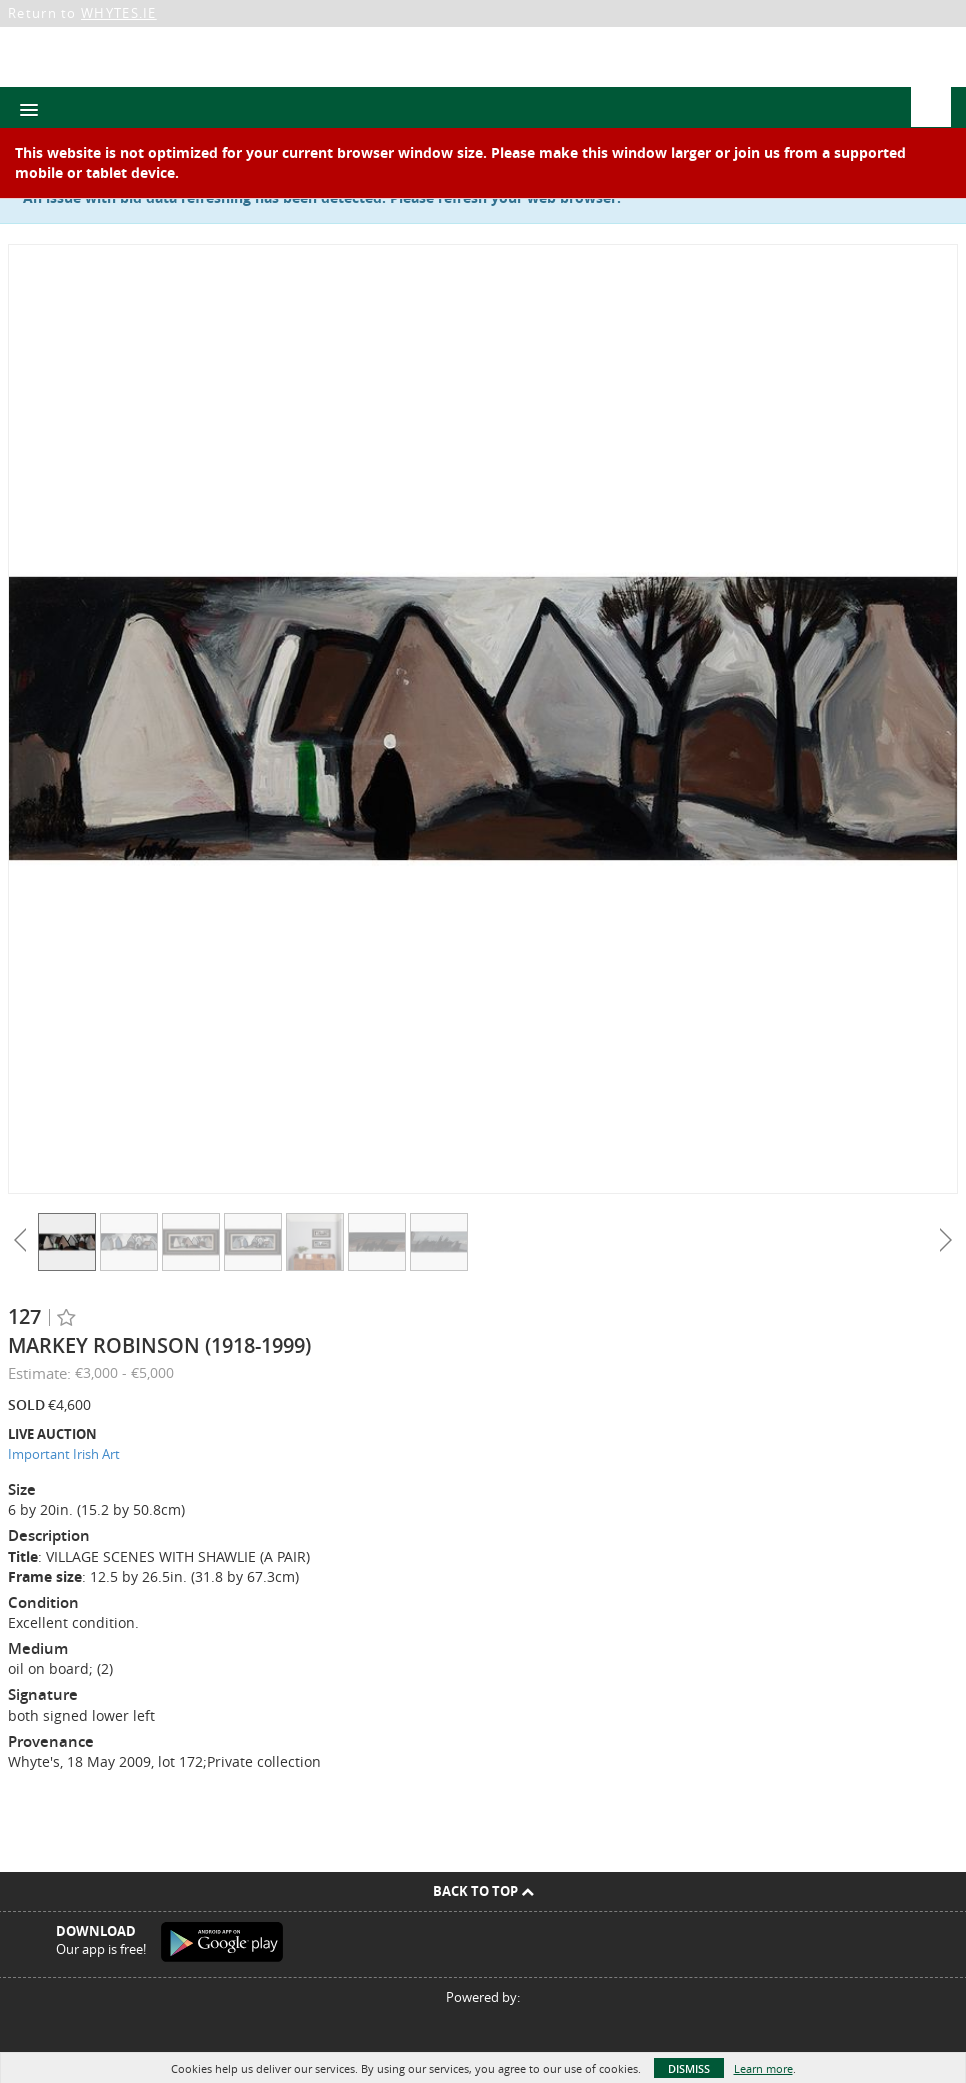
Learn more (763, 2068)
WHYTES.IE (119, 13)
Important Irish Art (64, 1454)
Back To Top (483, 1891)
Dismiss (689, 2068)
